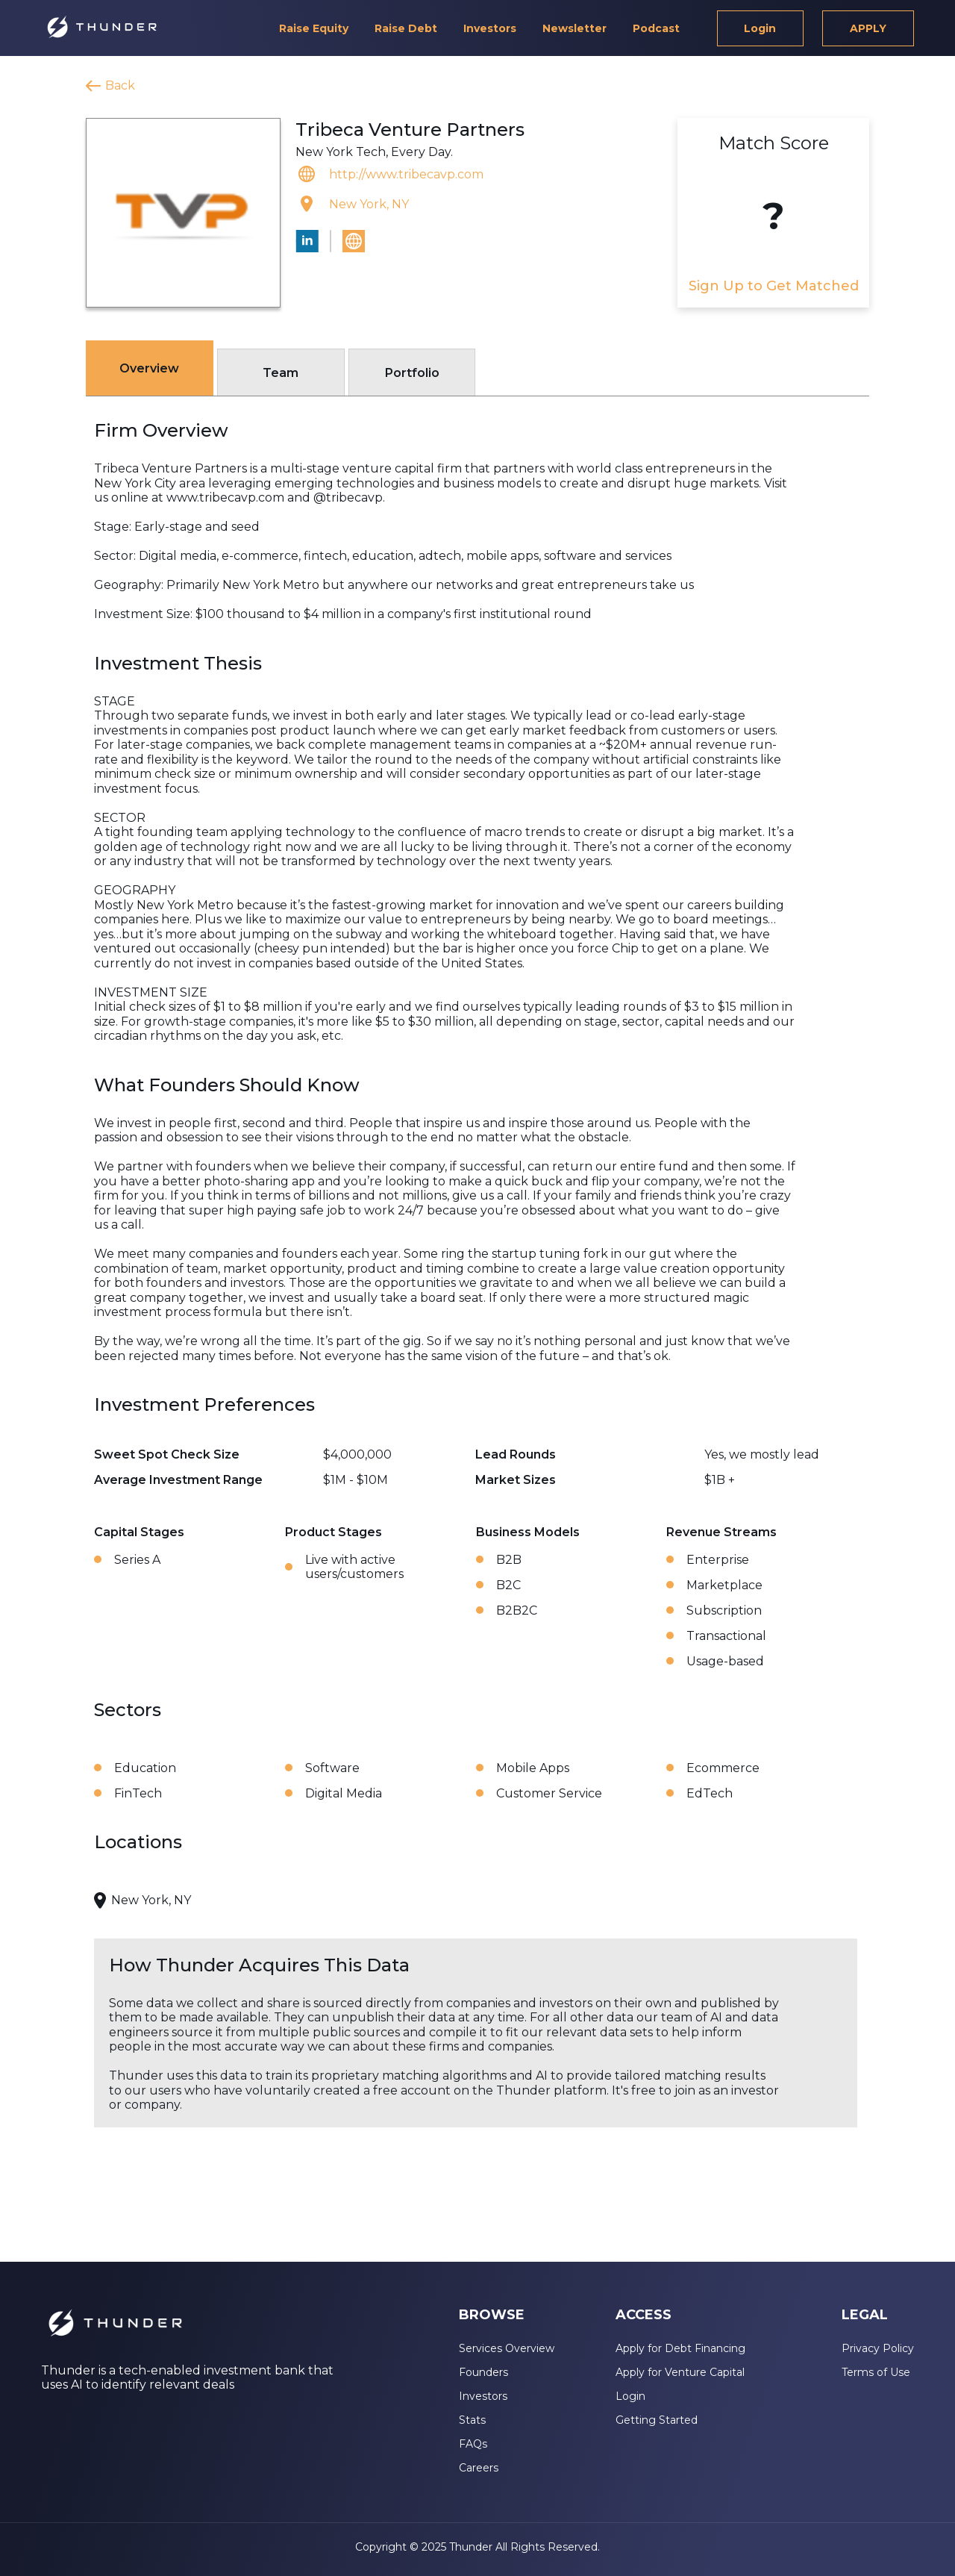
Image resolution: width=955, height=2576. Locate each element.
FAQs (473, 2444)
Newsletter (574, 28)
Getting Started (657, 2420)
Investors (489, 28)
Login (760, 28)
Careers (478, 2467)
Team (280, 373)
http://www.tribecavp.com (406, 174)
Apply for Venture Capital (680, 2372)
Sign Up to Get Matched (774, 286)
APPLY (868, 28)
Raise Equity (313, 28)
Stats (472, 2420)
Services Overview (506, 2348)
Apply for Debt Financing (680, 2348)
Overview (149, 368)
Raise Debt (406, 28)
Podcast (656, 28)
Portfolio (412, 373)
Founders (483, 2372)
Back (120, 85)
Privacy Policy (878, 2348)
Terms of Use (876, 2372)
